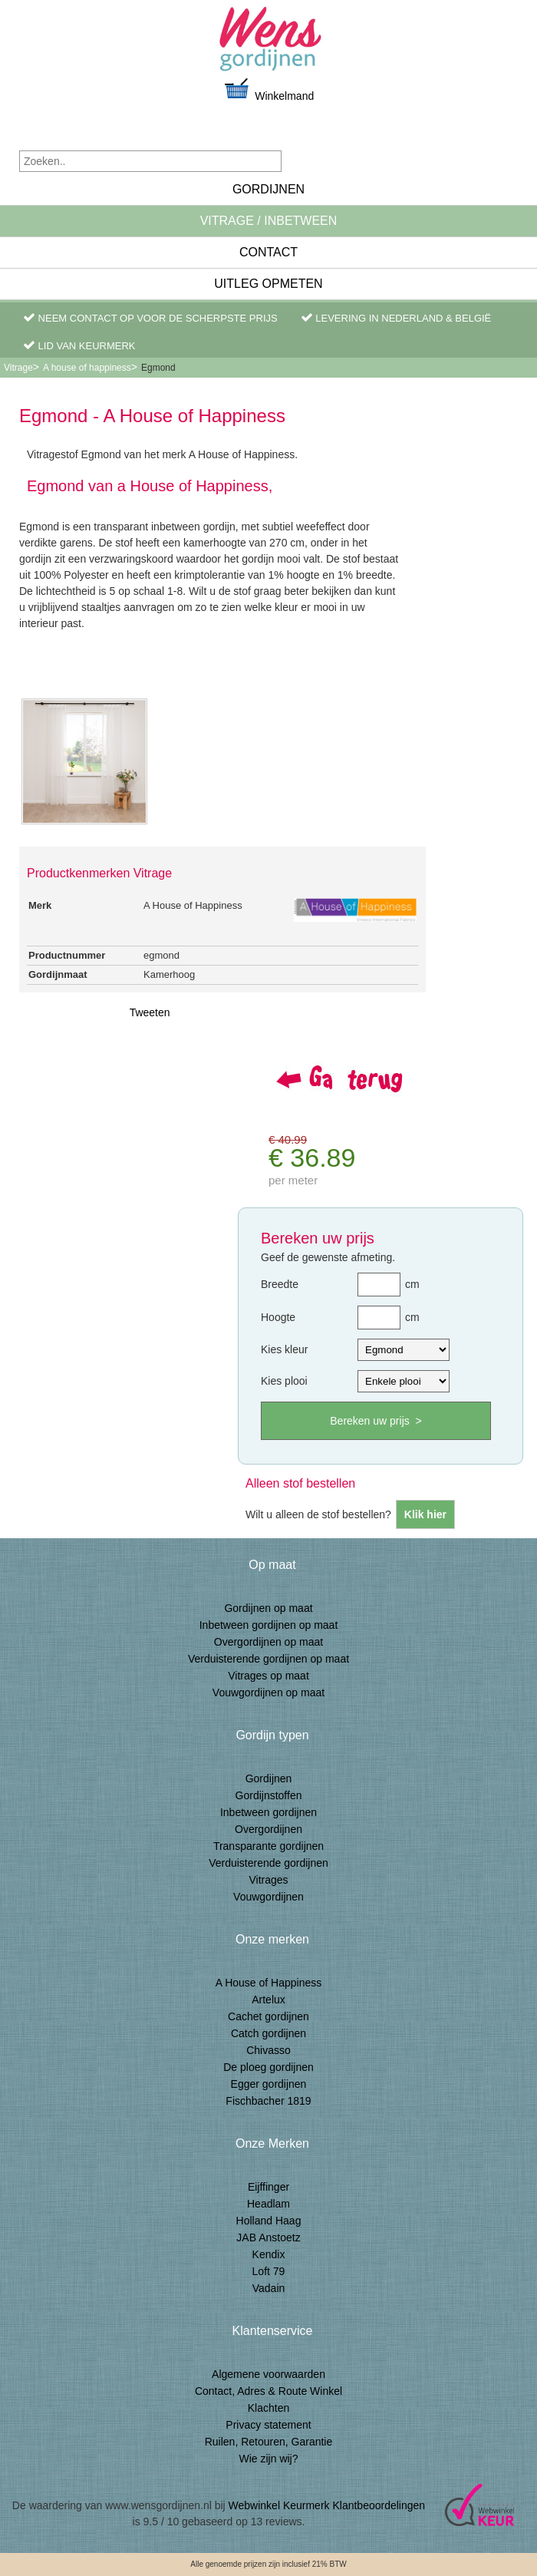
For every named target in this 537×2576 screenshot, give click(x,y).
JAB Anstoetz (268, 2237)
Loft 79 (268, 2271)
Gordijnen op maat (268, 1608)
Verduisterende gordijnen (268, 1863)
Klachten (268, 2408)
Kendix (268, 2254)
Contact (268, 252)
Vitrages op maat (268, 1675)
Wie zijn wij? (268, 2458)
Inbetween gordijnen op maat (268, 1625)
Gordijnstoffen (269, 1795)
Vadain (268, 2288)
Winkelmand (268, 89)
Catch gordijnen (268, 2033)
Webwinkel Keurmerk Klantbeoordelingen (327, 2505)
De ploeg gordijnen (268, 2067)
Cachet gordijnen (268, 2016)
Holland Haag (268, 2220)
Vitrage (18, 367)
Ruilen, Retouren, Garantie (269, 2442)
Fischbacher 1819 (268, 2101)
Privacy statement (268, 2425)
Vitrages (268, 1880)
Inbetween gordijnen (268, 1812)
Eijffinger (268, 2187)
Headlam (268, 2204)
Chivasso (268, 2050)
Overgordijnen (268, 1829)
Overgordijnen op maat (268, 1642)
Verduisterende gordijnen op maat (268, 1659)
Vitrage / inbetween (269, 220)
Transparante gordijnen (268, 1846)
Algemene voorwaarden (268, 2374)
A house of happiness (87, 367)
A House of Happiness (269, 1983)
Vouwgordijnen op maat (268, 1692)
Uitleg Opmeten (268, 283)
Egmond (158, 367)
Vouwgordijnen (268, 1897)
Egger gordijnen (269, 2084)
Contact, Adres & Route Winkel (268, 2391)
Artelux (268, 1999)
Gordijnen (268, 189)
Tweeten (150, 1012)
